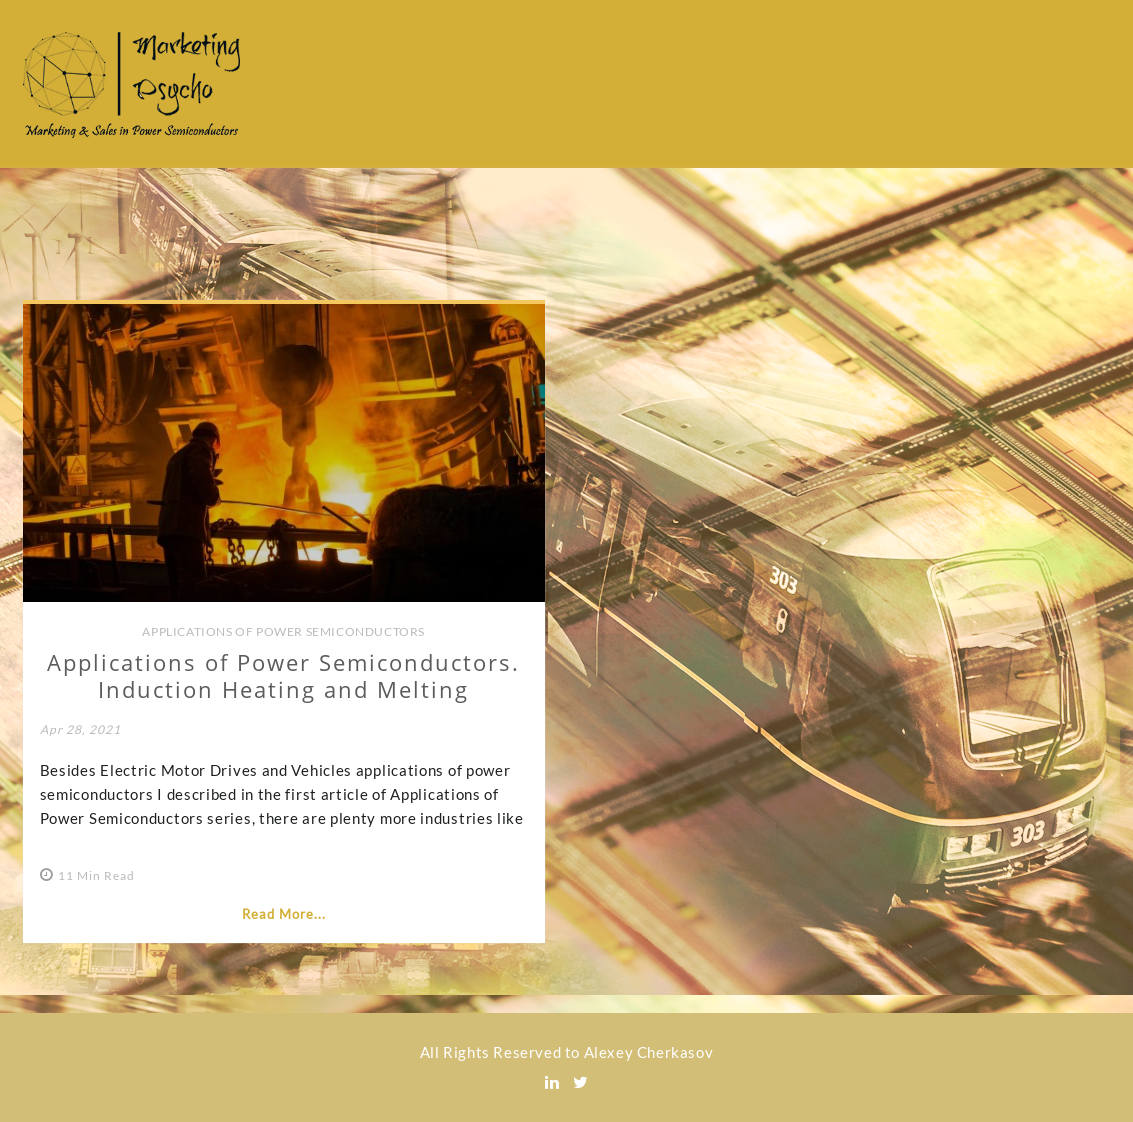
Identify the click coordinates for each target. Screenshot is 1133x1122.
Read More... (284, 914)
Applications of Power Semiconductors (283, 631)
